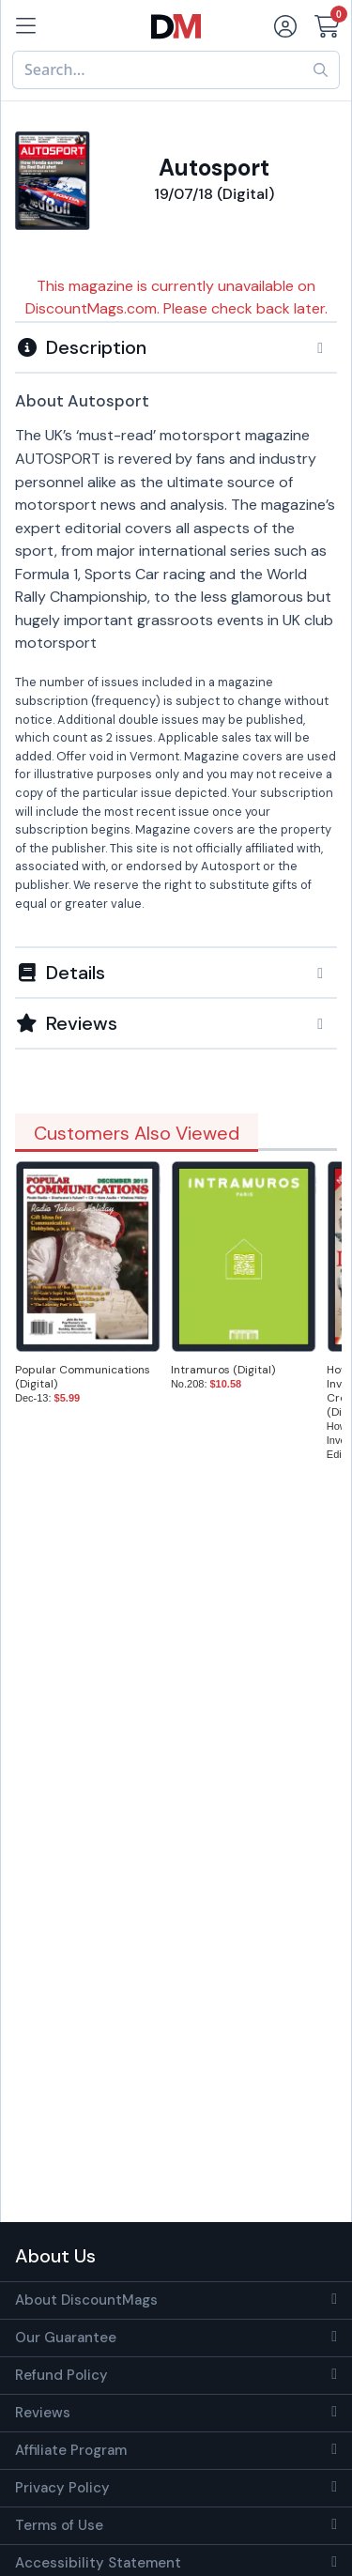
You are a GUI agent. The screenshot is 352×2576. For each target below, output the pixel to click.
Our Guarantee (65, 2337)
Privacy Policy (62, 2487)
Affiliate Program (71, 2450)
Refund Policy (61, 2375)
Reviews (42, 2412)
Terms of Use (59, 2525)
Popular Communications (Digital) (82, 1376)
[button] (176, 347)
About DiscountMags (86, 2300)
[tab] (176, 346)
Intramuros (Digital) (223, 1369)
